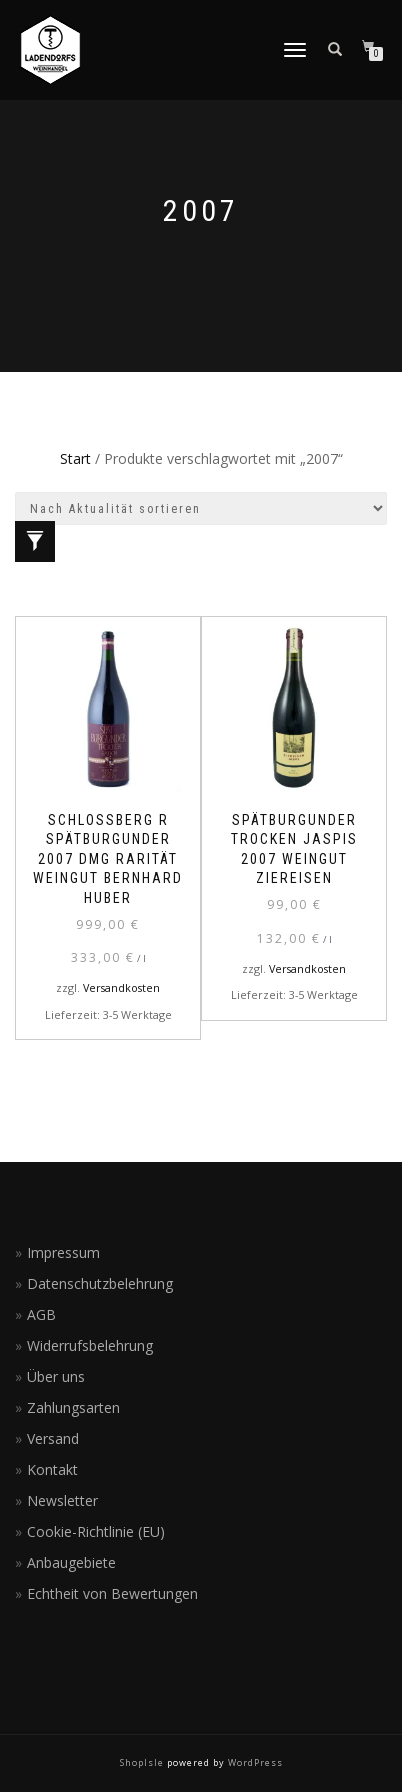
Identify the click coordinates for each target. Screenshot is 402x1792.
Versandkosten (121, 987)
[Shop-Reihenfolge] (201, 508)
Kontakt (52, 1469)
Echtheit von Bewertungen (112, 1593)
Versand (53, 1438)
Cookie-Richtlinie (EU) (96, 1531)
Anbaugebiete (71, 1562)
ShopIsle (143, 1762)
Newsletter (62, 1500)
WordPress (254, 1762)
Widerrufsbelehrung (90, 1345)
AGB (41, 1314)
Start (75, 458)
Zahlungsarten (73, 1407)
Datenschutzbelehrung (100, 1283)
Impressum (63, 1252)
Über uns (56, 1376)
